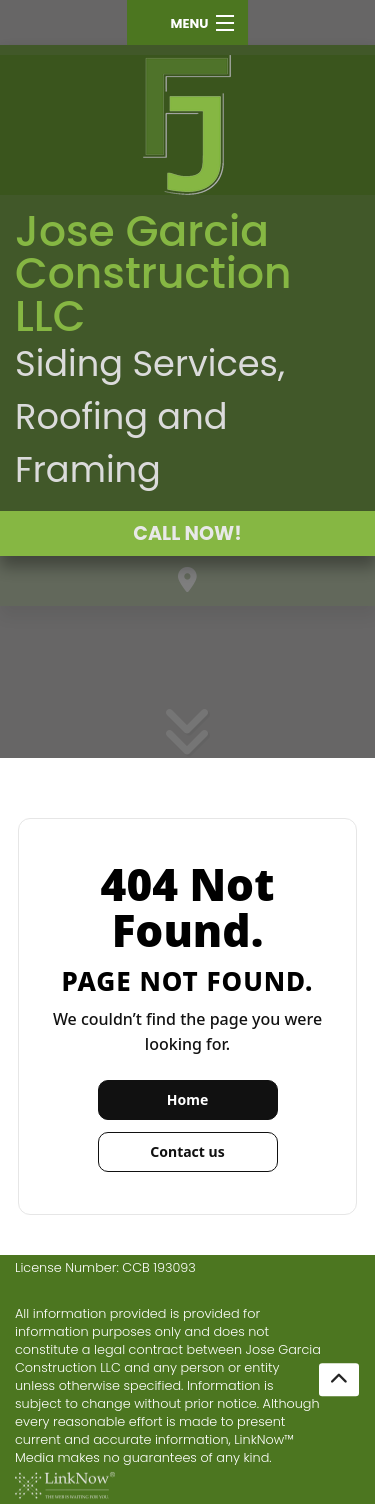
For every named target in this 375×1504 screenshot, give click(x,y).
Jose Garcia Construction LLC (153, 273)
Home (187, 1099)
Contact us (187, 1151)
